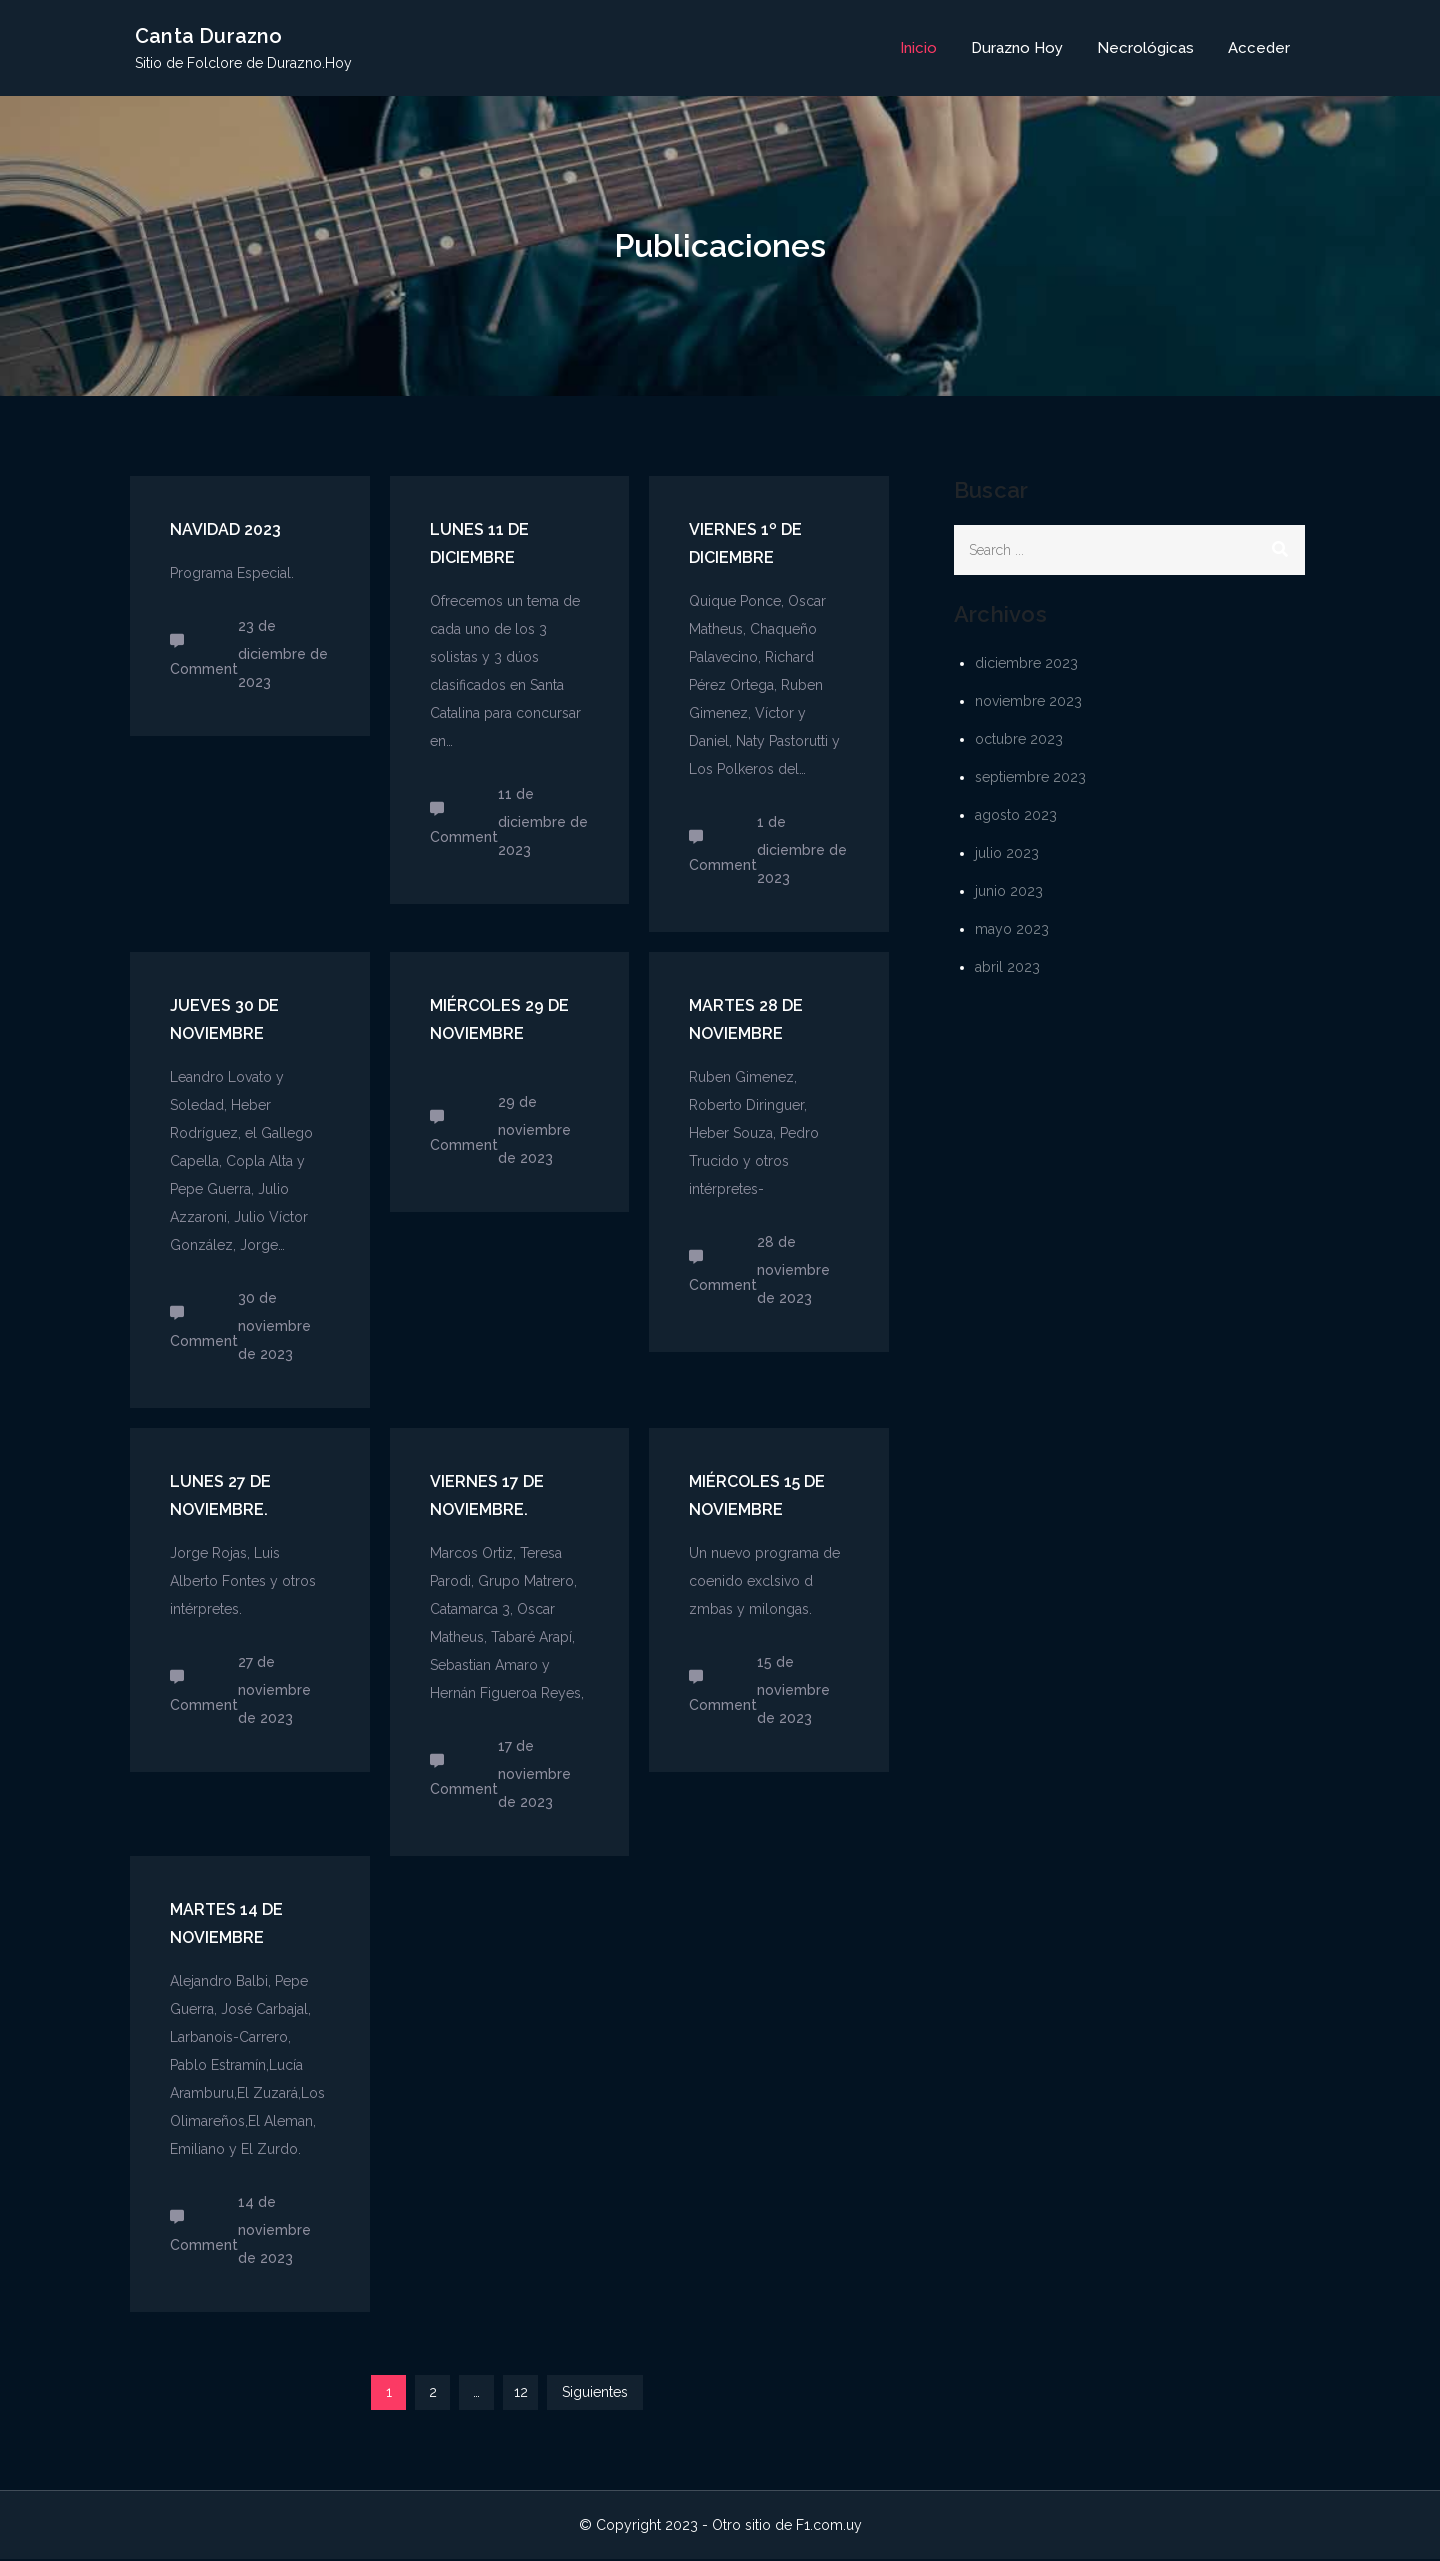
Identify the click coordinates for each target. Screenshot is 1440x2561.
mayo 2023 (1012, 930)
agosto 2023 (1016, 816)
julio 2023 (1007, 854)
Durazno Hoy (1017, 49)
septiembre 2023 (1030, 778)
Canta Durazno (209, 37)
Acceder (1259, 49)
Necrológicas (1145, 49)
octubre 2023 (1019, 740)
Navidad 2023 (225, 531)
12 (521, 2394)
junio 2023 (1009, 892)
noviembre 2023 (1028, 702)
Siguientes (595, 2394)
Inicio (918, 49)
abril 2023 (1007, 968)
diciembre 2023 (1026, 664)
